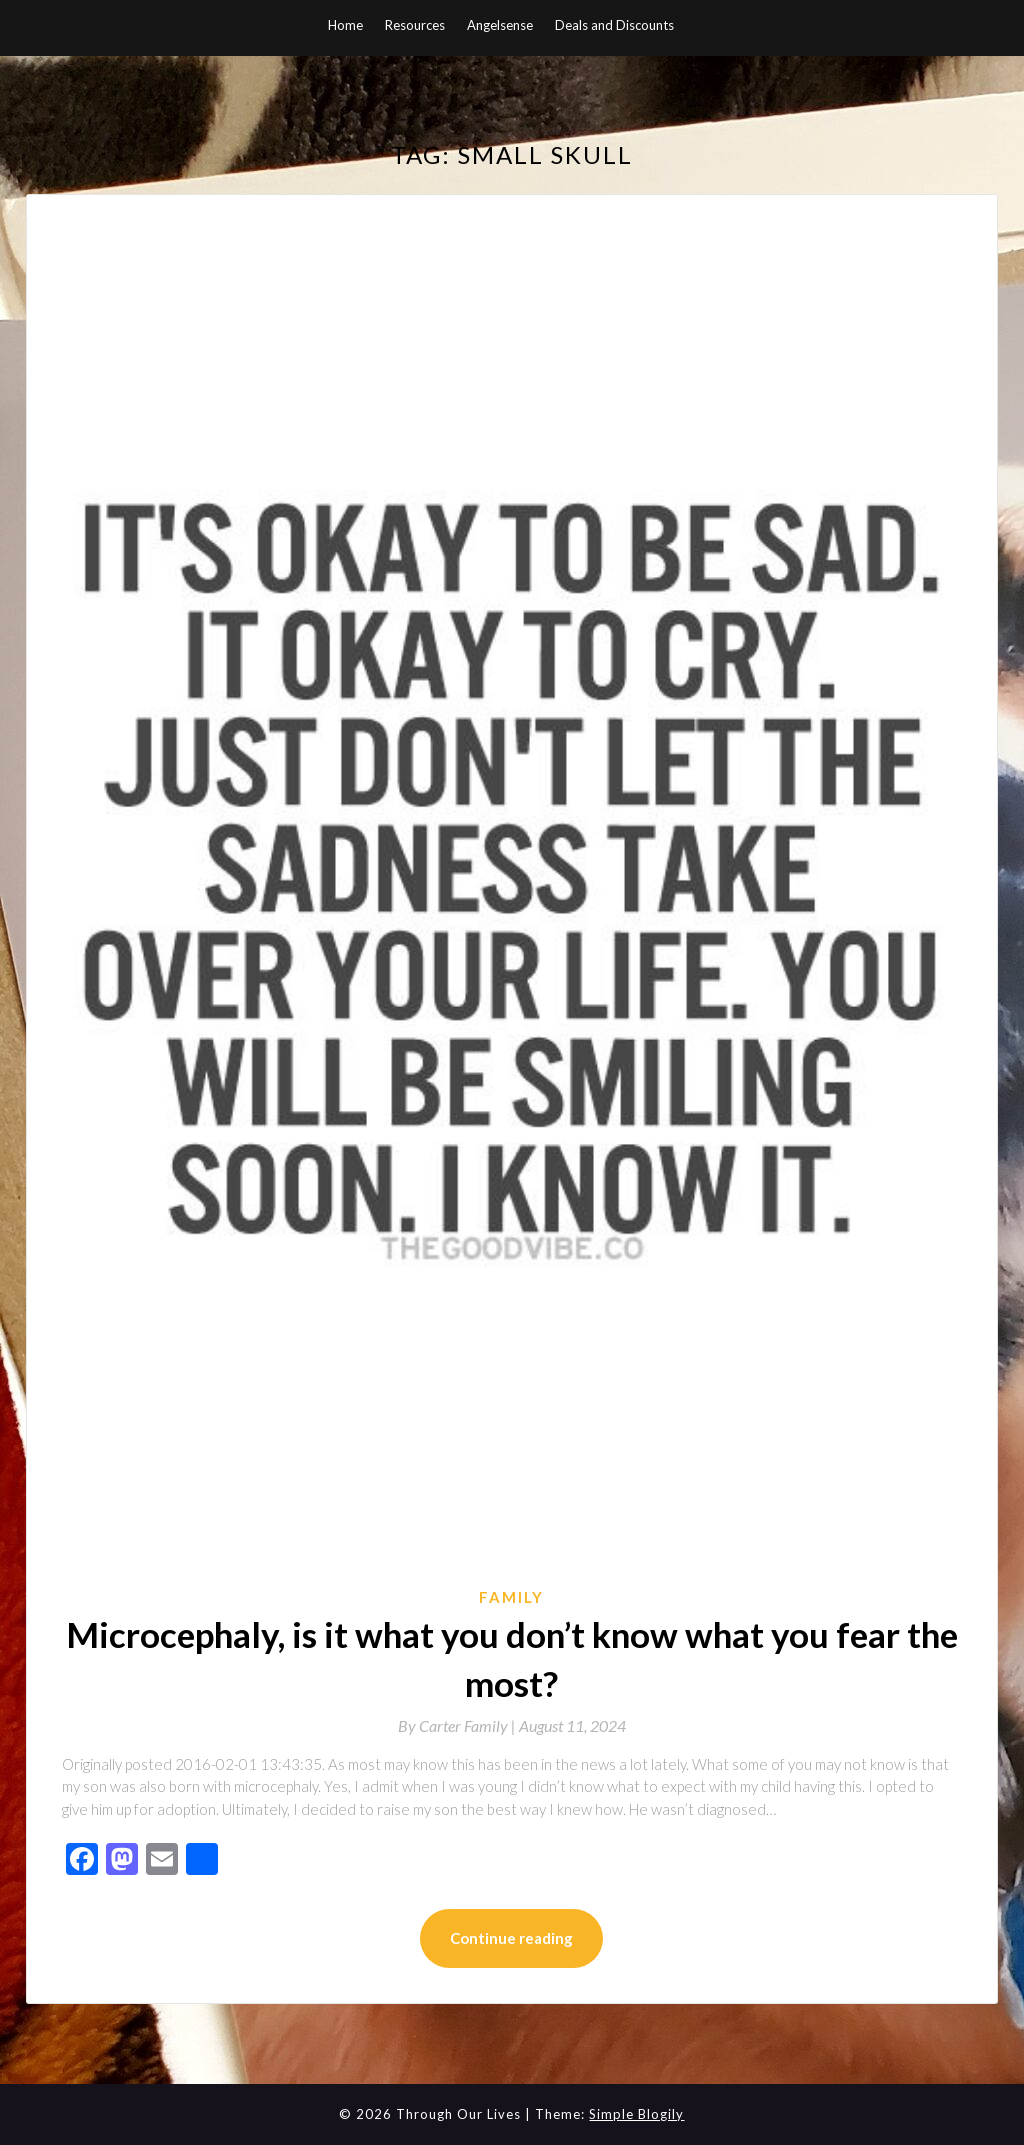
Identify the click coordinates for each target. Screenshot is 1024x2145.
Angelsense (500, 25)
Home (345, 25)
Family (511, 1597)
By (458, 1725)
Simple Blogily (636, 2114)
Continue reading (511, 1938)
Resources (415, 25)
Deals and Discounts (614, 25)
